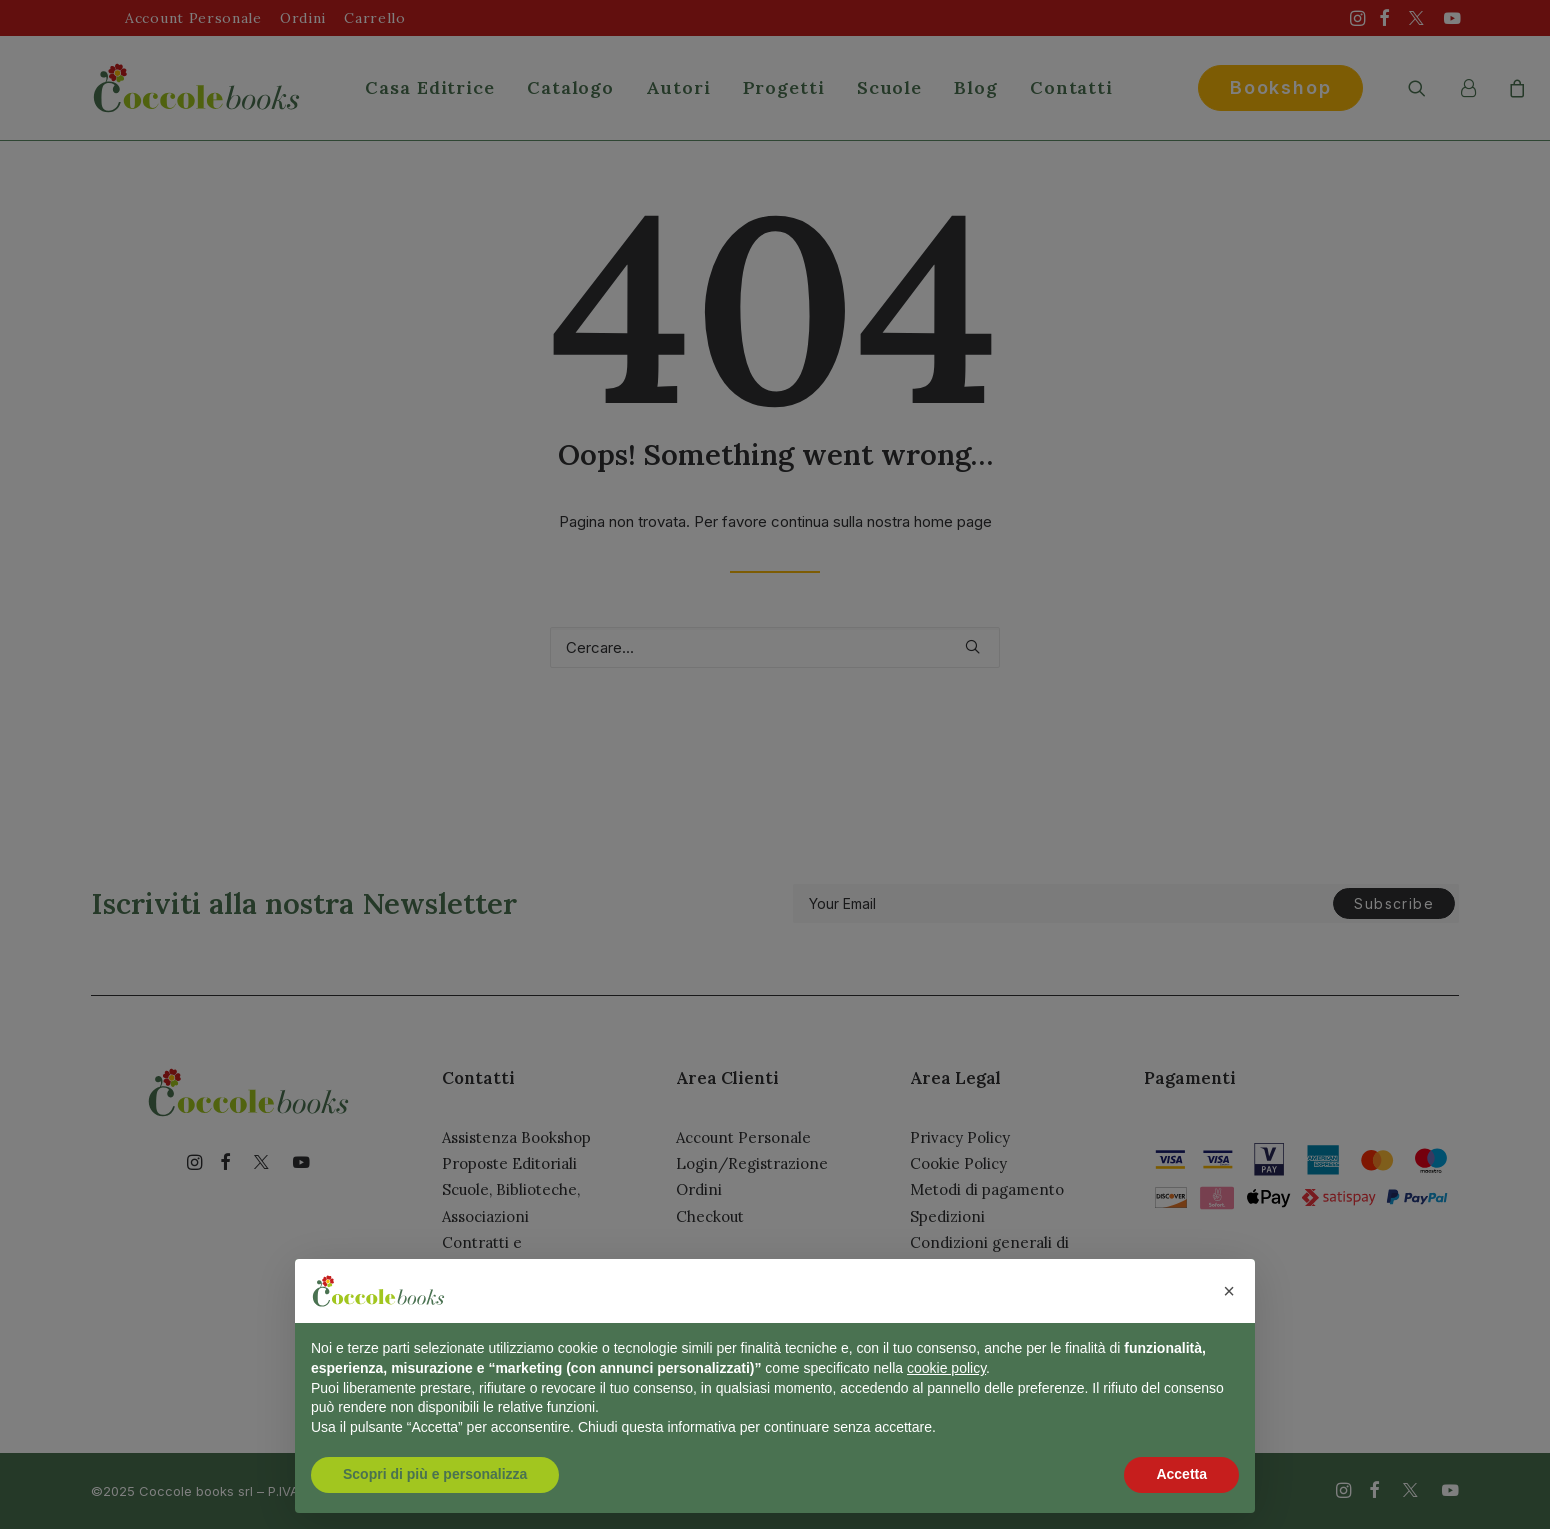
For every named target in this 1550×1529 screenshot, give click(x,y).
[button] (1229, 1291)
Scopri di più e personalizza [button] (435, 1474)
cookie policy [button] (946, 1368)
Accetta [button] (1181, 1474)
